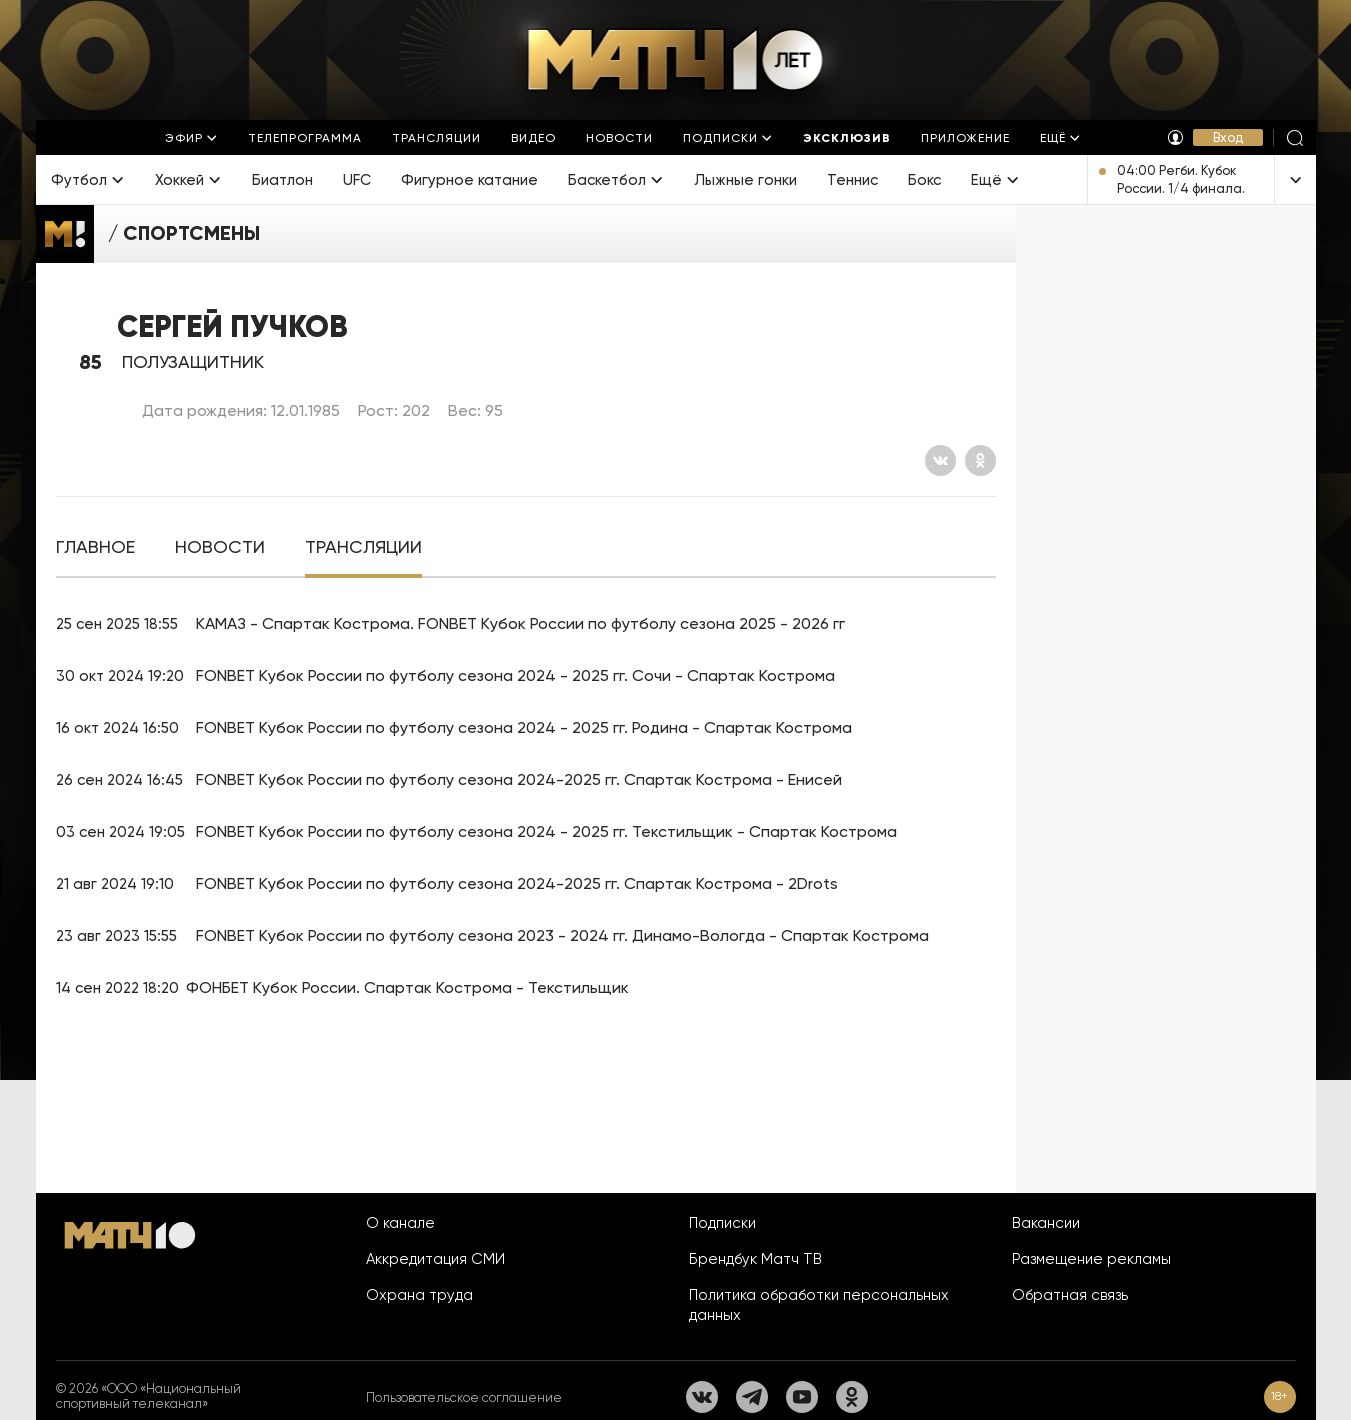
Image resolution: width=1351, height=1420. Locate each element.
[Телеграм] (752, 1397)
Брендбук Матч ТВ (755, 1259)
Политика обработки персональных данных (819, 1305)
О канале (400, 1223)
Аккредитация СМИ (435, 1259)
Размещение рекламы (1091, 1259)
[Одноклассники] (980, 460)
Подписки (722, 1223)
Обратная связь (1070, 1295)
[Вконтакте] (940, 460)
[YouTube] (802, 1397)
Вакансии (1046, 1223)
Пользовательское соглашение (464, 1397)
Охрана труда (419, 1295)
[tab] (95, 547)
